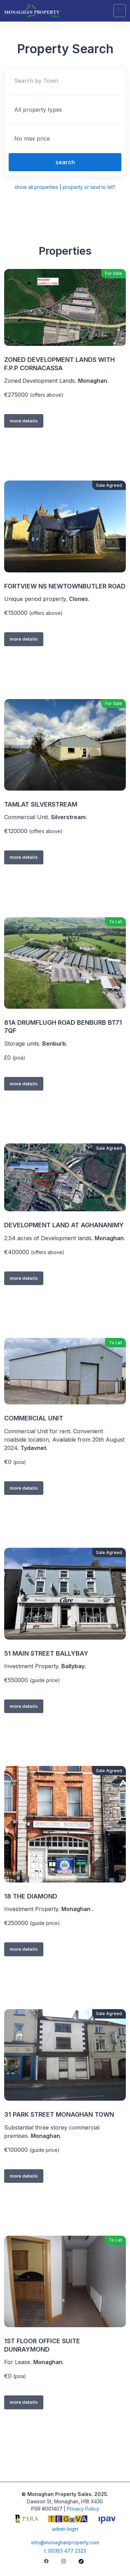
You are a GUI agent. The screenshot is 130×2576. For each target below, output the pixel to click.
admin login (65, 2529)
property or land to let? (89, 187)
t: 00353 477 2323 (65, 2551)
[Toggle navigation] (119, 10)
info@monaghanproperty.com (65, 2542)
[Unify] (32, 10)
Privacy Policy (83, 2509)
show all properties (36, 187)
